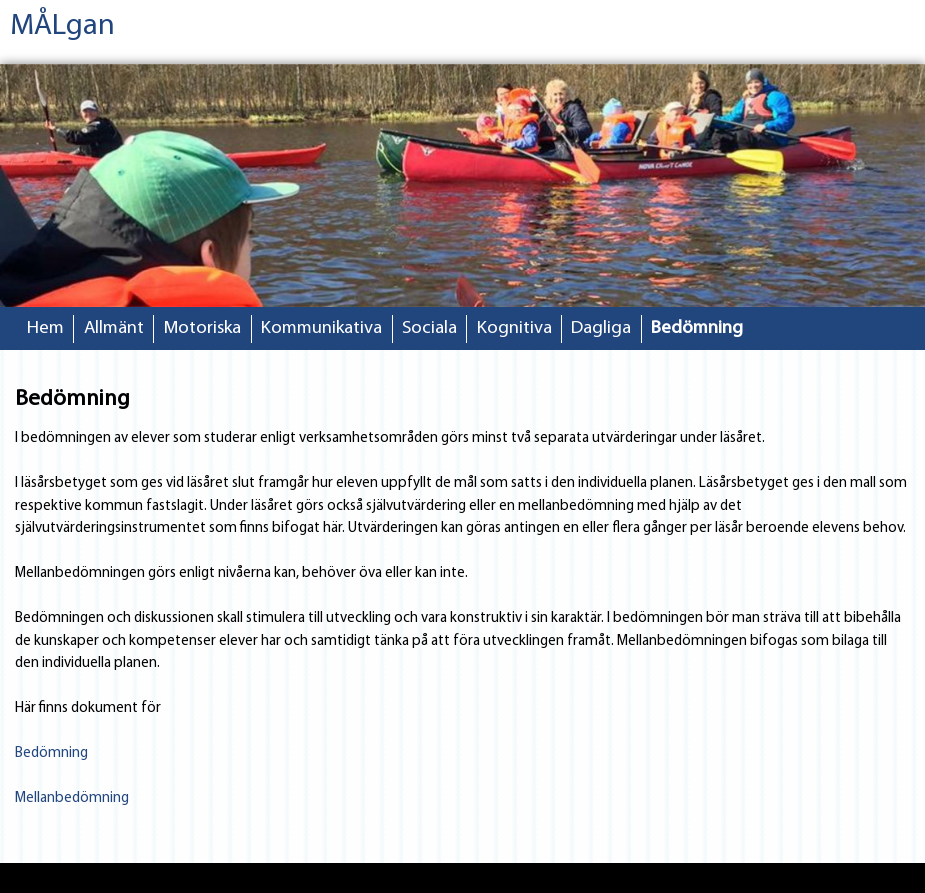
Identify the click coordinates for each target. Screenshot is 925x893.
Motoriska (202, 328)
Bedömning (697, 328)
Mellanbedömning (72, 798)
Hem (45, 328)
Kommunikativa (321, 328)
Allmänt (114, 328)
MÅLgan (62, 26)
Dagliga (601, 328)
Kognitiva (514, 328)
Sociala (429, 328)
